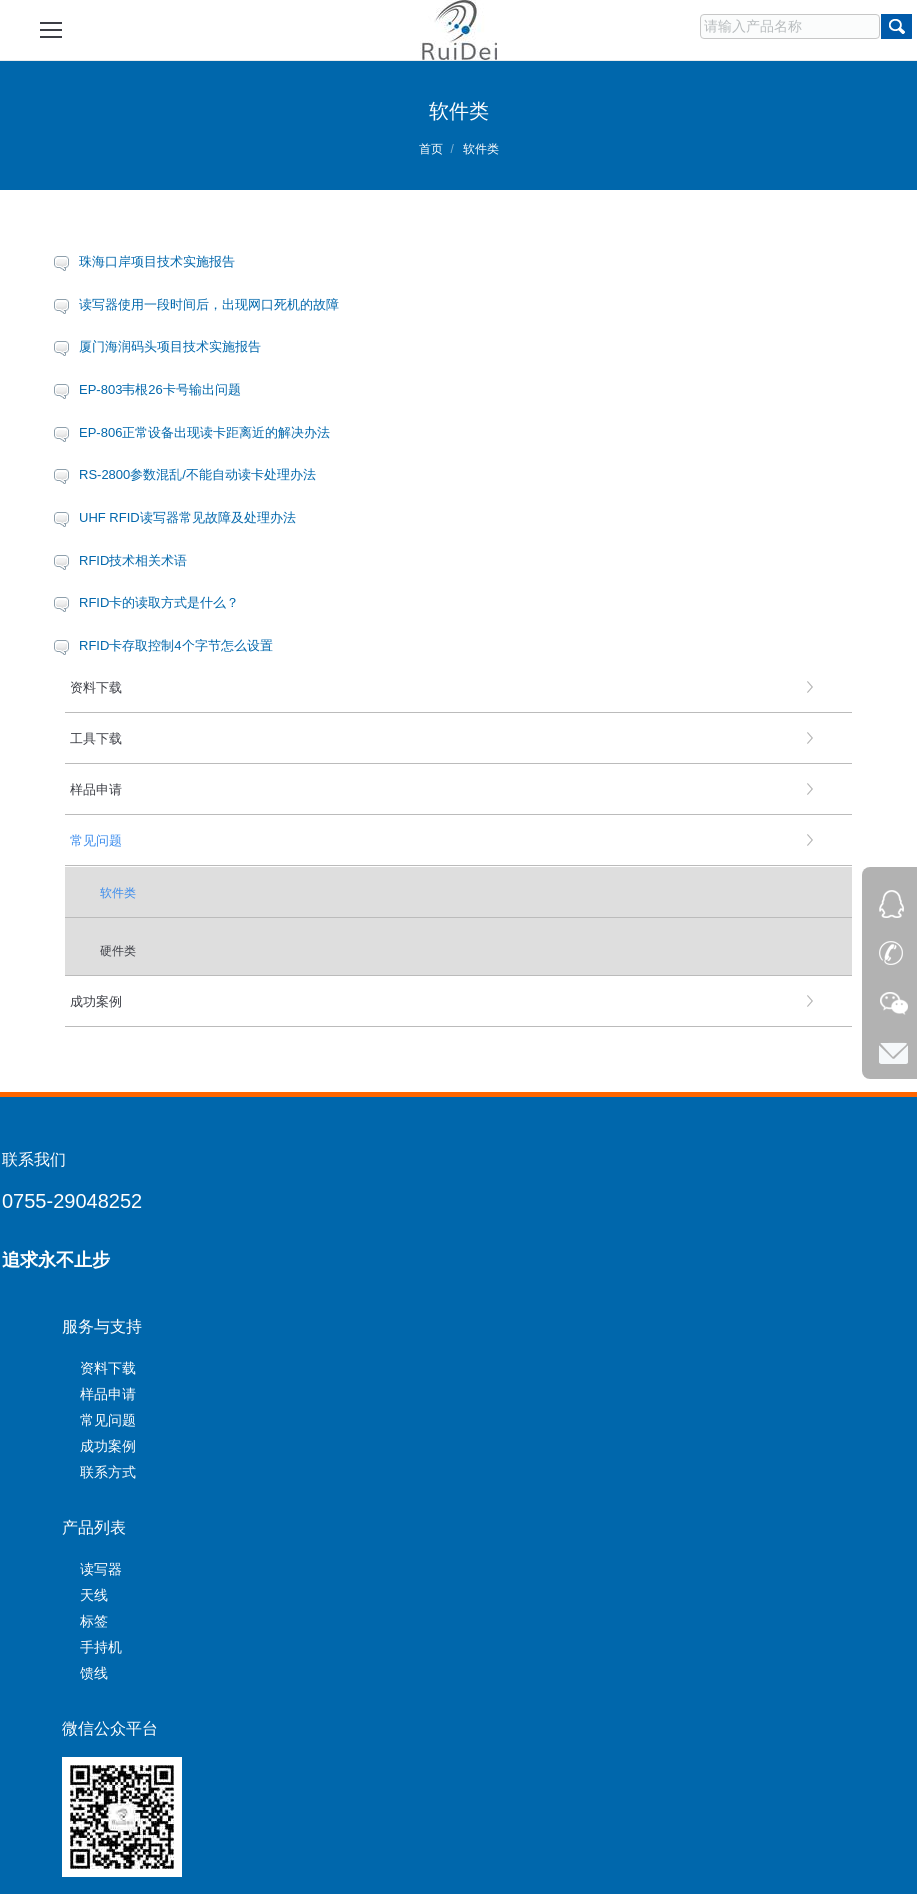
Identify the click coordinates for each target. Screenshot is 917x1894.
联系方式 (108, 1472)
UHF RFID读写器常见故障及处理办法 (187, 517)
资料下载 (108, 1368)
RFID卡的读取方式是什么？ (159, 602)
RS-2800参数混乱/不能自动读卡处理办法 (197, 474)
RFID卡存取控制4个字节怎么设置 (176, 645)
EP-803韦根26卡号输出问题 (160, 389)
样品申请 (108, 1394)
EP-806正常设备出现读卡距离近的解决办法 (204, 432)
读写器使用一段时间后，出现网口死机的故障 (209, 304)
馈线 (94, 1673)
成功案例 (108, 1446)
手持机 (101, 1647)
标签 (94, 1621)
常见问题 (108, 1420)
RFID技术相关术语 (133, 560)
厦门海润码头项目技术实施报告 (170, 346)
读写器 (101, 1569)
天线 (94, 1595)
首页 (431, 149)
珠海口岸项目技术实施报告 (157, 261)
